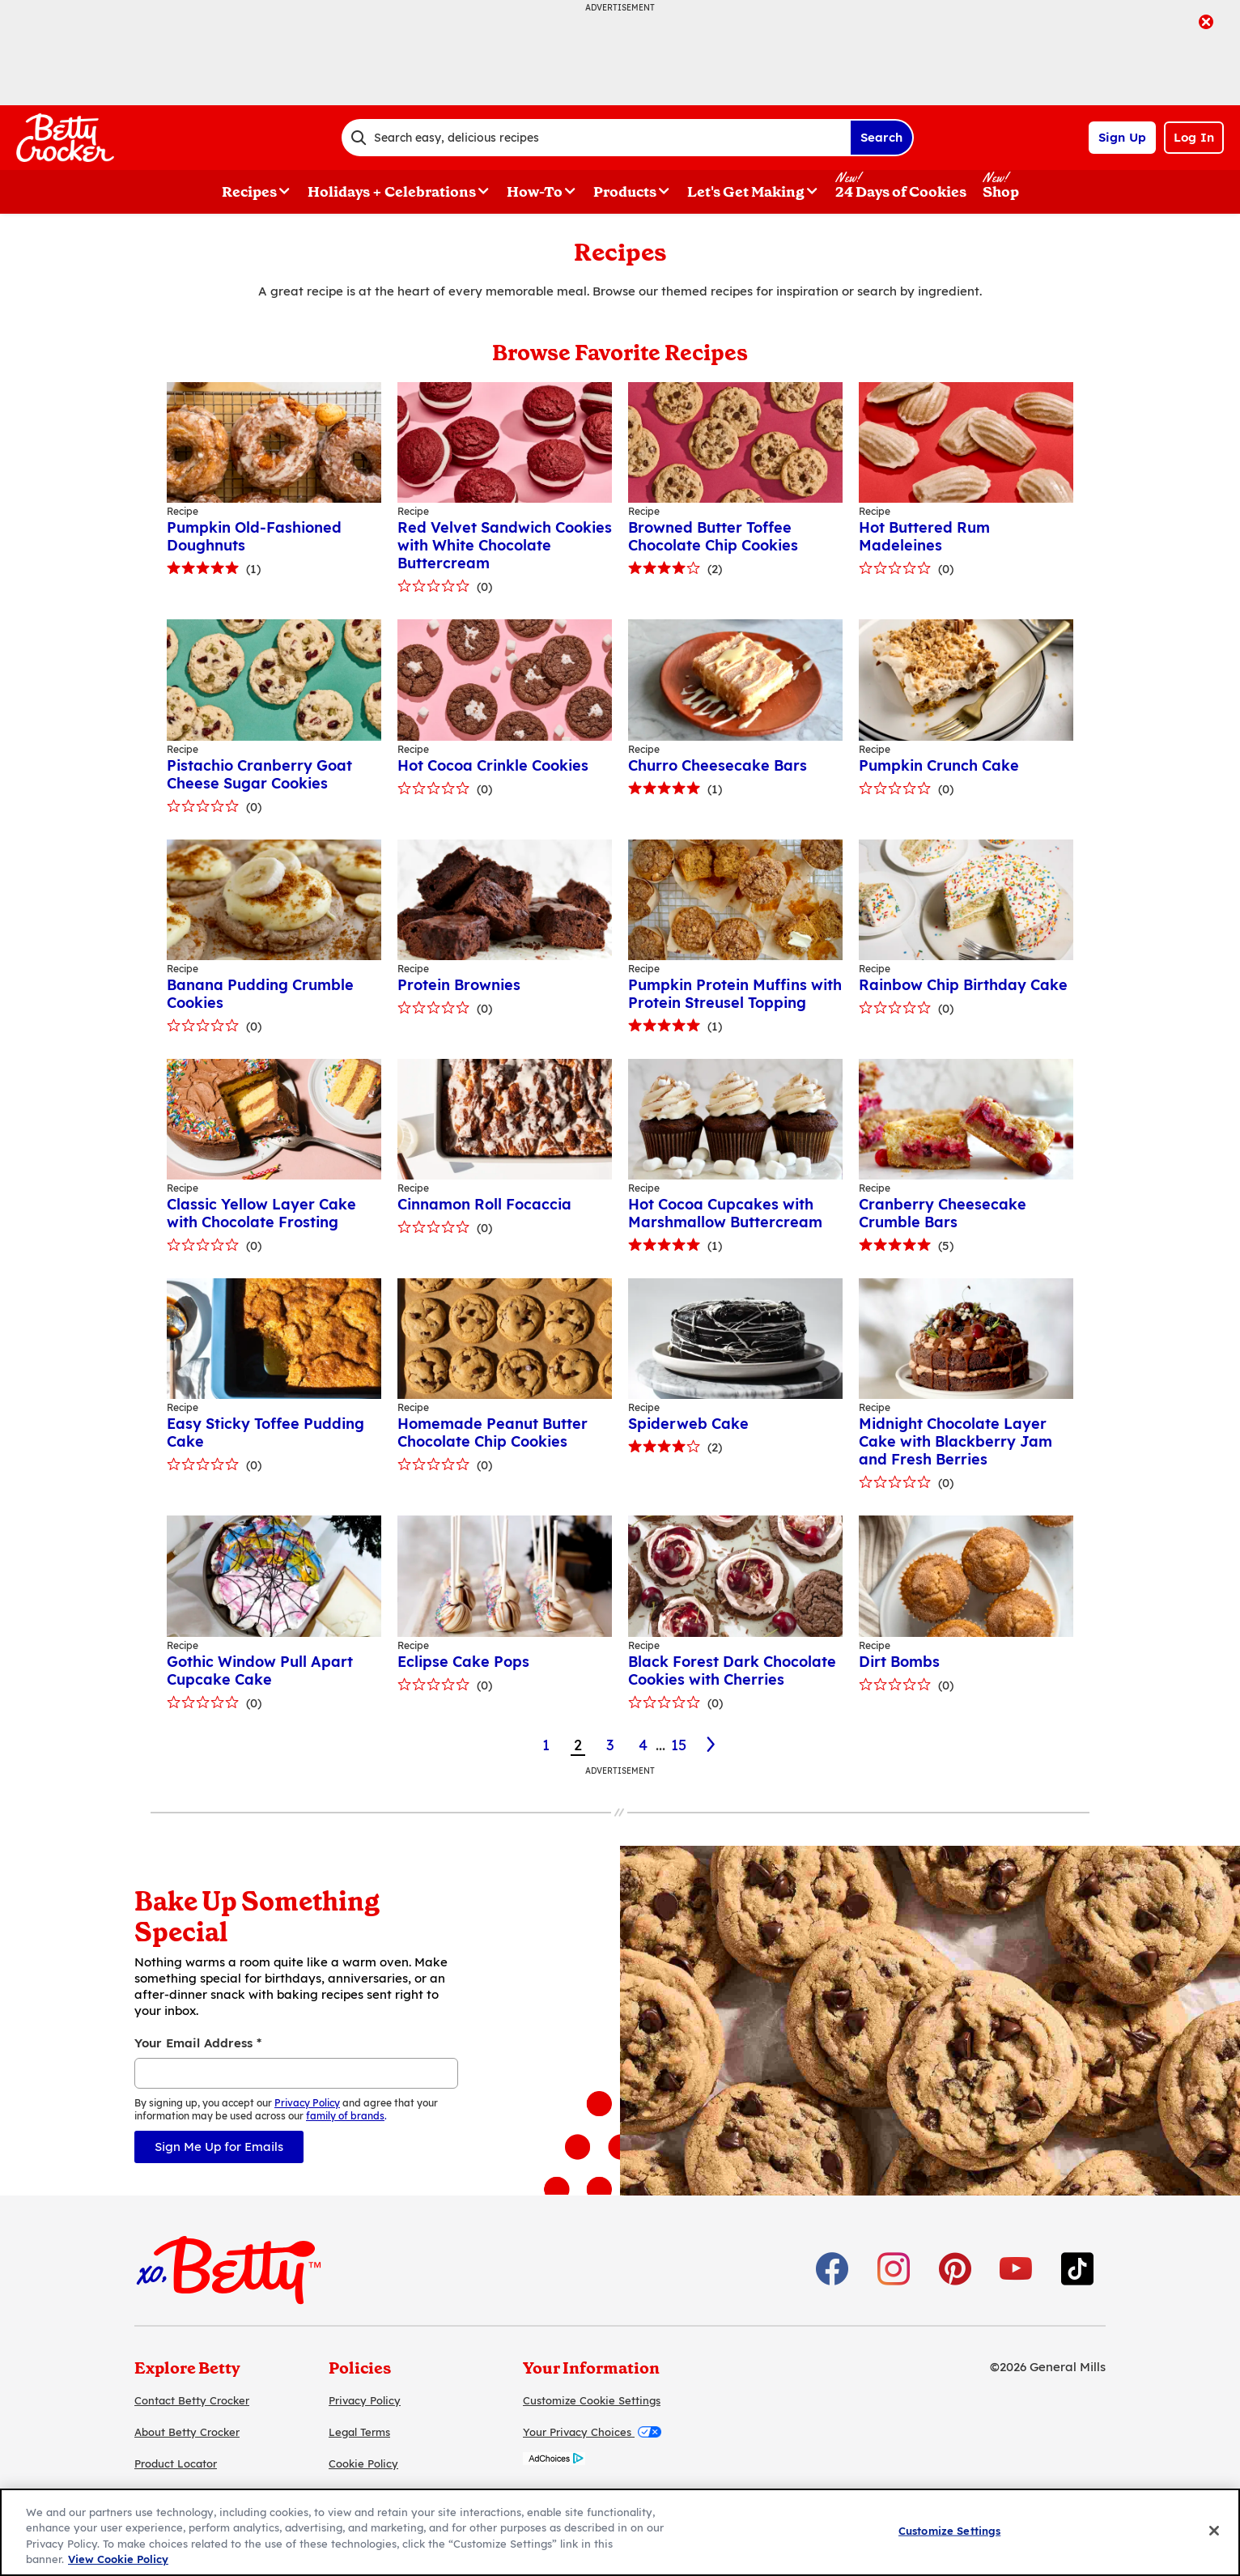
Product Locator (175, 2463)
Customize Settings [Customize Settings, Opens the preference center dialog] (949, 2530)
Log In (1194, 137)
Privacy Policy (365, 2400)
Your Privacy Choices (592, 2431)
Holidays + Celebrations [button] (392, 192)
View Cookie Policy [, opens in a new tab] (118, 2559)
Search (881, 137)
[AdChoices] (554, 2460)
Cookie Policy (363, 2463)
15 (678, 1745)
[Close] (1214, 2530)
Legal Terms (359, 2431)
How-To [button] (535, 192)
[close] (1206, 23)
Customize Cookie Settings (591, 2400)
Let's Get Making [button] (746, 192)
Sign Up (1122, 137)
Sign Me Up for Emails (219, 2146)
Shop (1001, 192)
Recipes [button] (249, 192)
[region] (620, 2532)
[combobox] (596, 137)
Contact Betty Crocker (191, 2400)
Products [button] (624, 192)
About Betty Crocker (187, 2431)
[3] (712, 1744)
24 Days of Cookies (900, 192)
